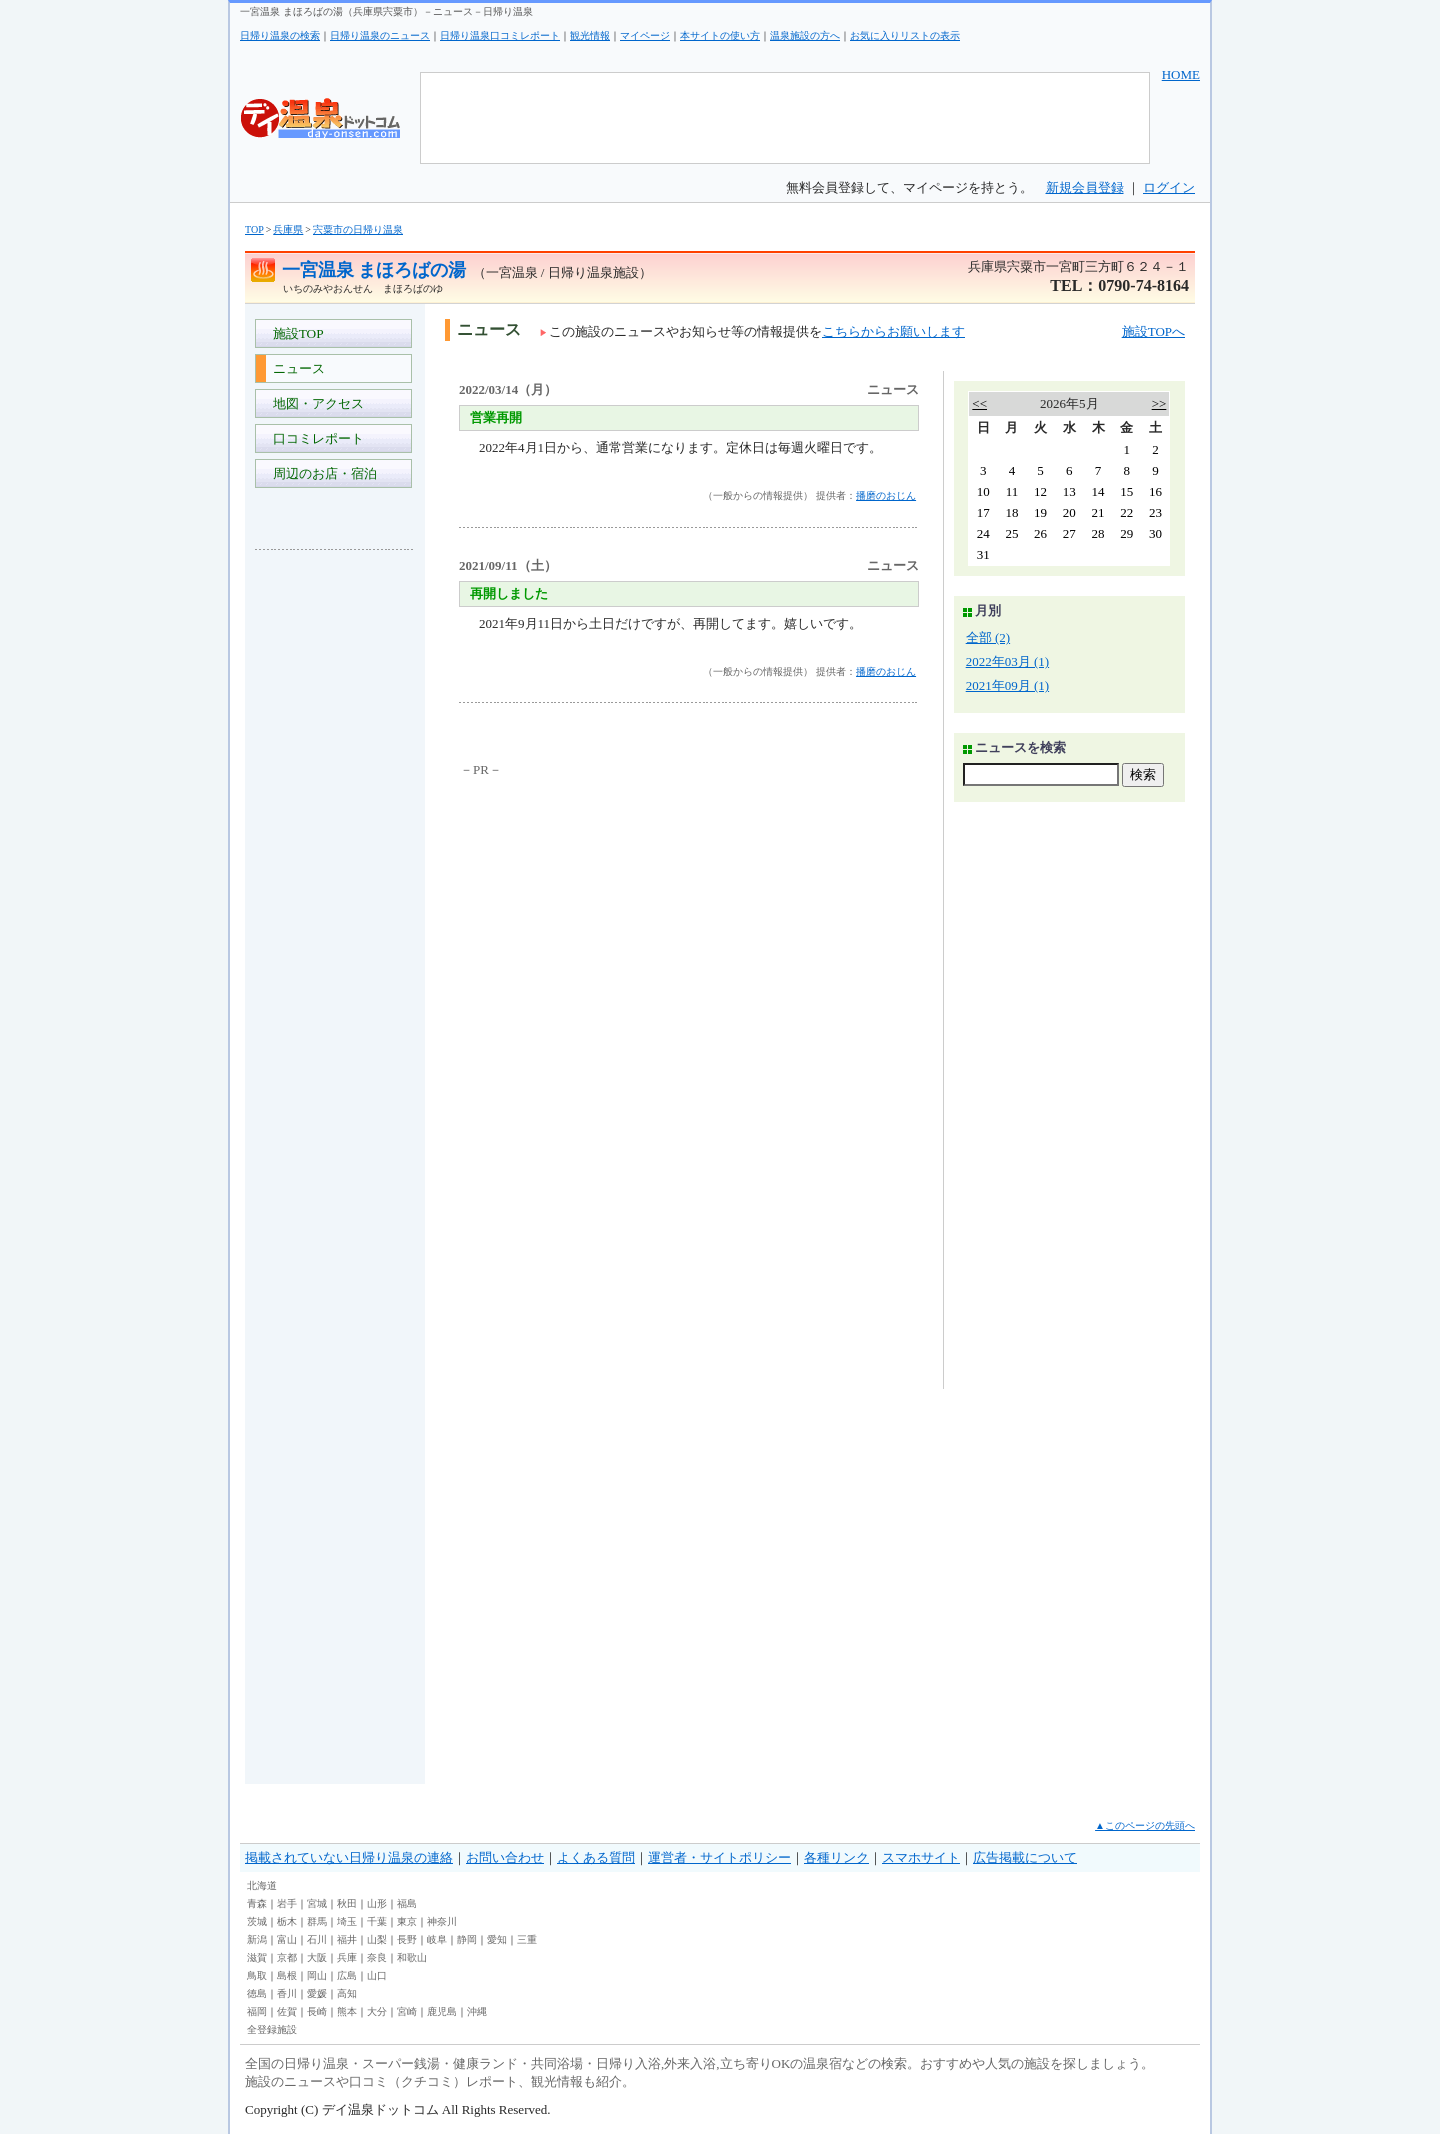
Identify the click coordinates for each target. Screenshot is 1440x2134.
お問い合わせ (505, 1857)
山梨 (377, 1939)
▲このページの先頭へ (1145, 1825)
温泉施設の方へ (805, 35)
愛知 (497, 1939)
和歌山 (412, 1957)
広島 (347, 1975)
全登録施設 (272, 2029)
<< (979, 403)
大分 (377, 2011)
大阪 (317, 1957)
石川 (317, 1939)
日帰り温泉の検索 (280, 35)
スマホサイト (921, 1857)
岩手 (287, 1903)
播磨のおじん (886, 495)
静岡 (467, 1939)
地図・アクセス (315, 403)
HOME (1181, 74)
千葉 (377, 1921)
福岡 (257, 2011)
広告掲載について (1025, 1857)
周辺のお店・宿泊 (321, 473)
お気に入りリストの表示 (905, 35)
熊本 (347, 2011)
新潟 (257, 1939)
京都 (287, 1957)
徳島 (257, 1993)
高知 (347, 1993)
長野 (407, 1939)
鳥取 (257, 1975)
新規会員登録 (1085, 187)
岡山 (317, 1975)
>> (1159, 403)
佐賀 (287, 2011)
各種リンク (836, 1857)
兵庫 (347, 1957)
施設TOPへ (1153, 331)
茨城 (257, 1921)
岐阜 (437, 1939)
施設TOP (295, 333)
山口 (377, 1975)
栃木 (287, 1921)
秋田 (347, 1903)
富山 (287, 1939)
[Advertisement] (335, 864)
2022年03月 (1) (1007, 661)
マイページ (645, 35)
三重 (527, 1939)
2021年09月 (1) (1007, 685)
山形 (377, 1903)
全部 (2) (988, 637)
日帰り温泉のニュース (380, 35)
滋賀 (257, 1957)
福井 (347, 1939)
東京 (407, 1921)
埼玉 (347, 1921)
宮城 (317, 1903)
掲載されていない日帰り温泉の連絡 (349, 1857)
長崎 (317, 2011)
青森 (257, 1903)
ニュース (295, 368)
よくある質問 (596, 1857)
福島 (407, 1903)
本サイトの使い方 (720, 35)
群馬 (317, 1921)
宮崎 (407, 2011)
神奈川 (442, 1921)
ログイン (1169, 187)
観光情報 (590, 35)
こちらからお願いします (893, 331)
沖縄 (477, 2011)
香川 (287, 1993)
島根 (287, 1975)
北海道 (262, 1885)
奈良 (377, 1957)
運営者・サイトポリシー (719, 1857)
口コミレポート (315, 438)
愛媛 (317, 1993)
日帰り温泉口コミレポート (500, 35)
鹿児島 (442, 2011)
